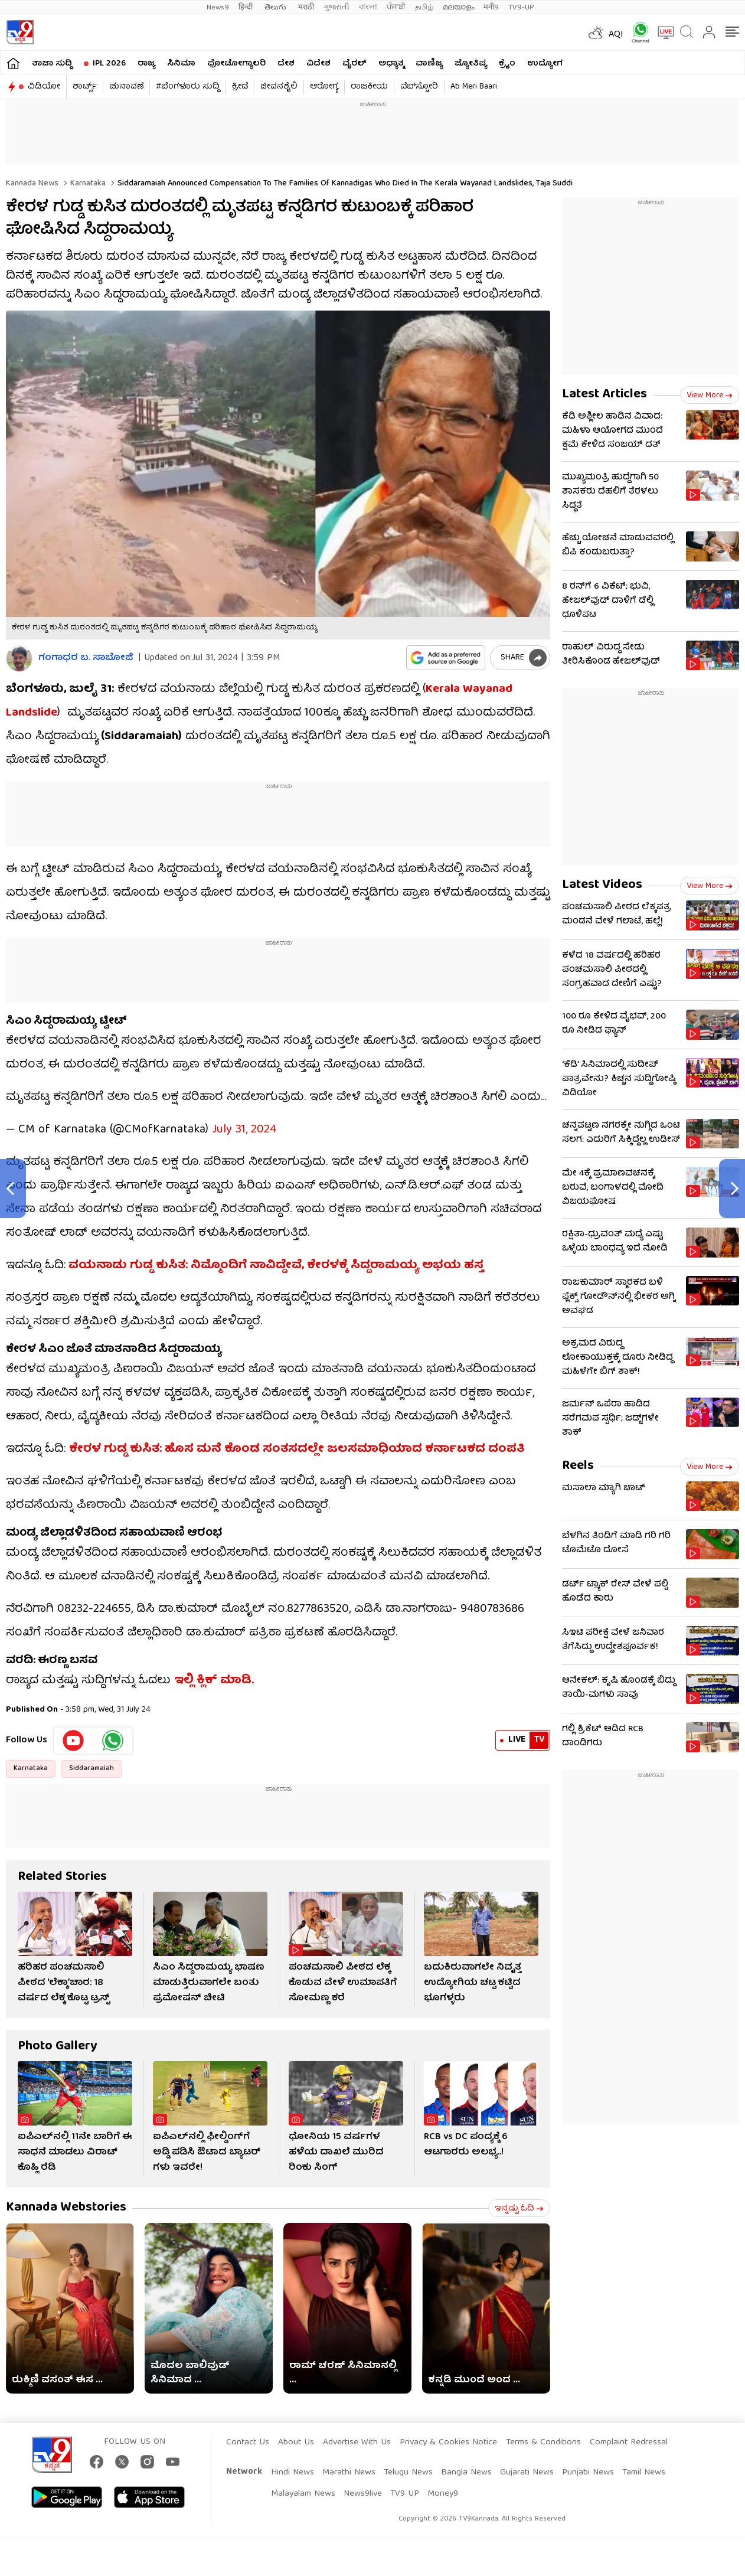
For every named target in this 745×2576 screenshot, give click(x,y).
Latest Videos (602, 885)
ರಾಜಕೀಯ (369, 87)
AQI (616, 35)
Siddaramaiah (91, 1768)
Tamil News (643, 2472)
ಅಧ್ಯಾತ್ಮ (391, 64)
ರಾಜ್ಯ (146, 64)
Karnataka (87, 184)
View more (710, 395)
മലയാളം (458, 7)
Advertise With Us (357, 2442)
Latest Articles (604, 394)
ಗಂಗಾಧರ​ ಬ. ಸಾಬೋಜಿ (85, 659)
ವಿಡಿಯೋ (44, 87)
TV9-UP (521, 7)
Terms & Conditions (543, 2442)
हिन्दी (246, 7)
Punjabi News (588, 2472)
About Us (296, 2442)
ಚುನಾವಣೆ (126, 87)
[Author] (19, 658)
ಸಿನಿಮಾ (181, 64)
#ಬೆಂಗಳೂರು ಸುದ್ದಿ (188, 87)
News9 (218, 7)
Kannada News (32, 184)
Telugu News (408, 2472)
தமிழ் (424, 7)
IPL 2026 (109, 64)
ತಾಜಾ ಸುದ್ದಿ (52, 64)
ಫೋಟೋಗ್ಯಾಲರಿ (236, 64)
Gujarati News (527, 2472)
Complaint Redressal (629, 2442)
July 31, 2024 (244, 1129)
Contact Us (247, 2442)
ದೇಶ (286, 64)
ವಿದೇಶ (318, 64)
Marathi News (348, 2472)
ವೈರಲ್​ (354, 64)
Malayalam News (303, 2494)
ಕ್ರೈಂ (507, 64)
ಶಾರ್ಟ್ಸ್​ (85, 87)
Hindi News (292, 2472)
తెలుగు (276, 7)
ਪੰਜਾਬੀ (396, 7)
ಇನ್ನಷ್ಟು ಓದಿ (519, 2209)
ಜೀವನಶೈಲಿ (279, 87)
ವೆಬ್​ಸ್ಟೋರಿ (419, 87)
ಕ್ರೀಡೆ (240, 87)
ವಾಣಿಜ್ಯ (429, 64)
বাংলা (368, 7)
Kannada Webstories (66, 2207)
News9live (363, 2494)
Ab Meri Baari (473, 87)
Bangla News (466, 2472)
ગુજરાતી (336, 7)
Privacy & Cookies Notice (448, 2442)
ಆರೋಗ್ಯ (324, 87)
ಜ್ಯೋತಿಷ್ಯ (471, 64)
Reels (578, 1466)
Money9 (442, 2494)
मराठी (306, 7)
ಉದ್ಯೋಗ (545, 64)
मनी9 (491, 7)
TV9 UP (404, 2494)
